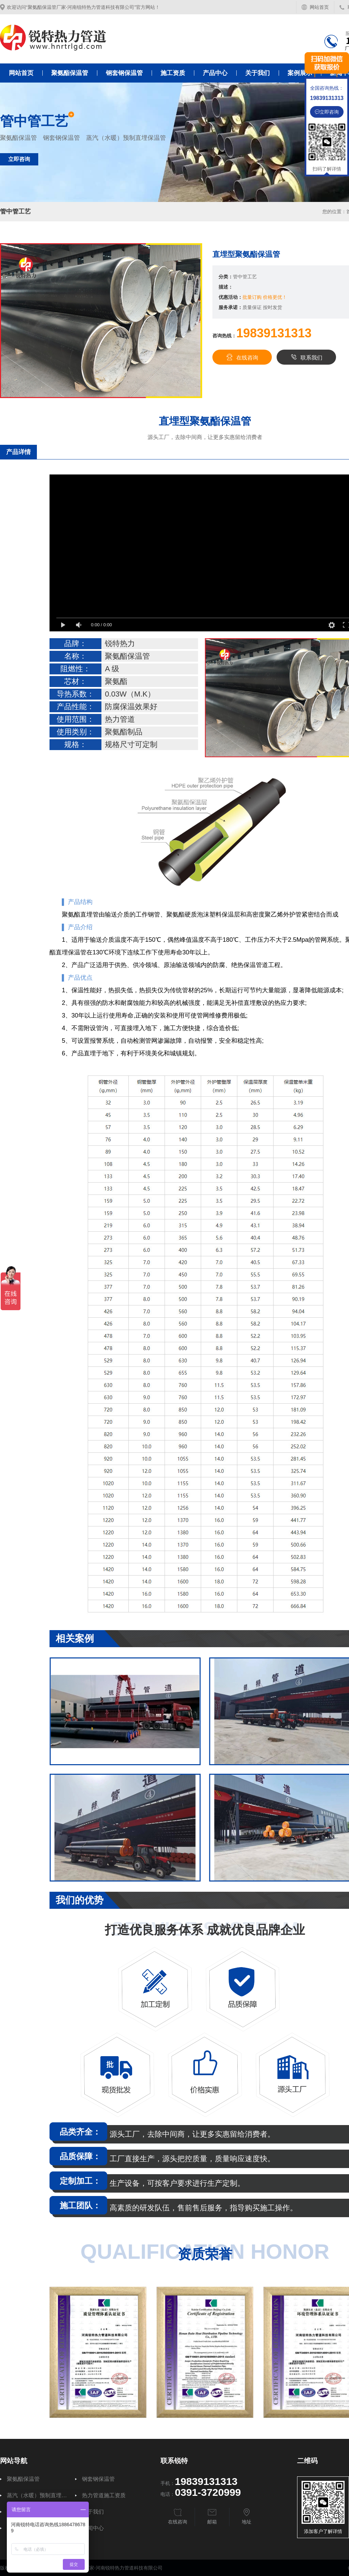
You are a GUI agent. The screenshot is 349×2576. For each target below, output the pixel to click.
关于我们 (257, 73)
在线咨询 (242, 357)
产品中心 (215, 73)
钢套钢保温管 (124, 73)
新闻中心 (93, 2528)
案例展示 (300, 73)
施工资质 (172, 73)
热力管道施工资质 (104, 2495)
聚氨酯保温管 (69, 73)
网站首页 (319, 7)
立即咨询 (19, 159)
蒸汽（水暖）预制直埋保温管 (37, 2495)
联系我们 (306, 357)
